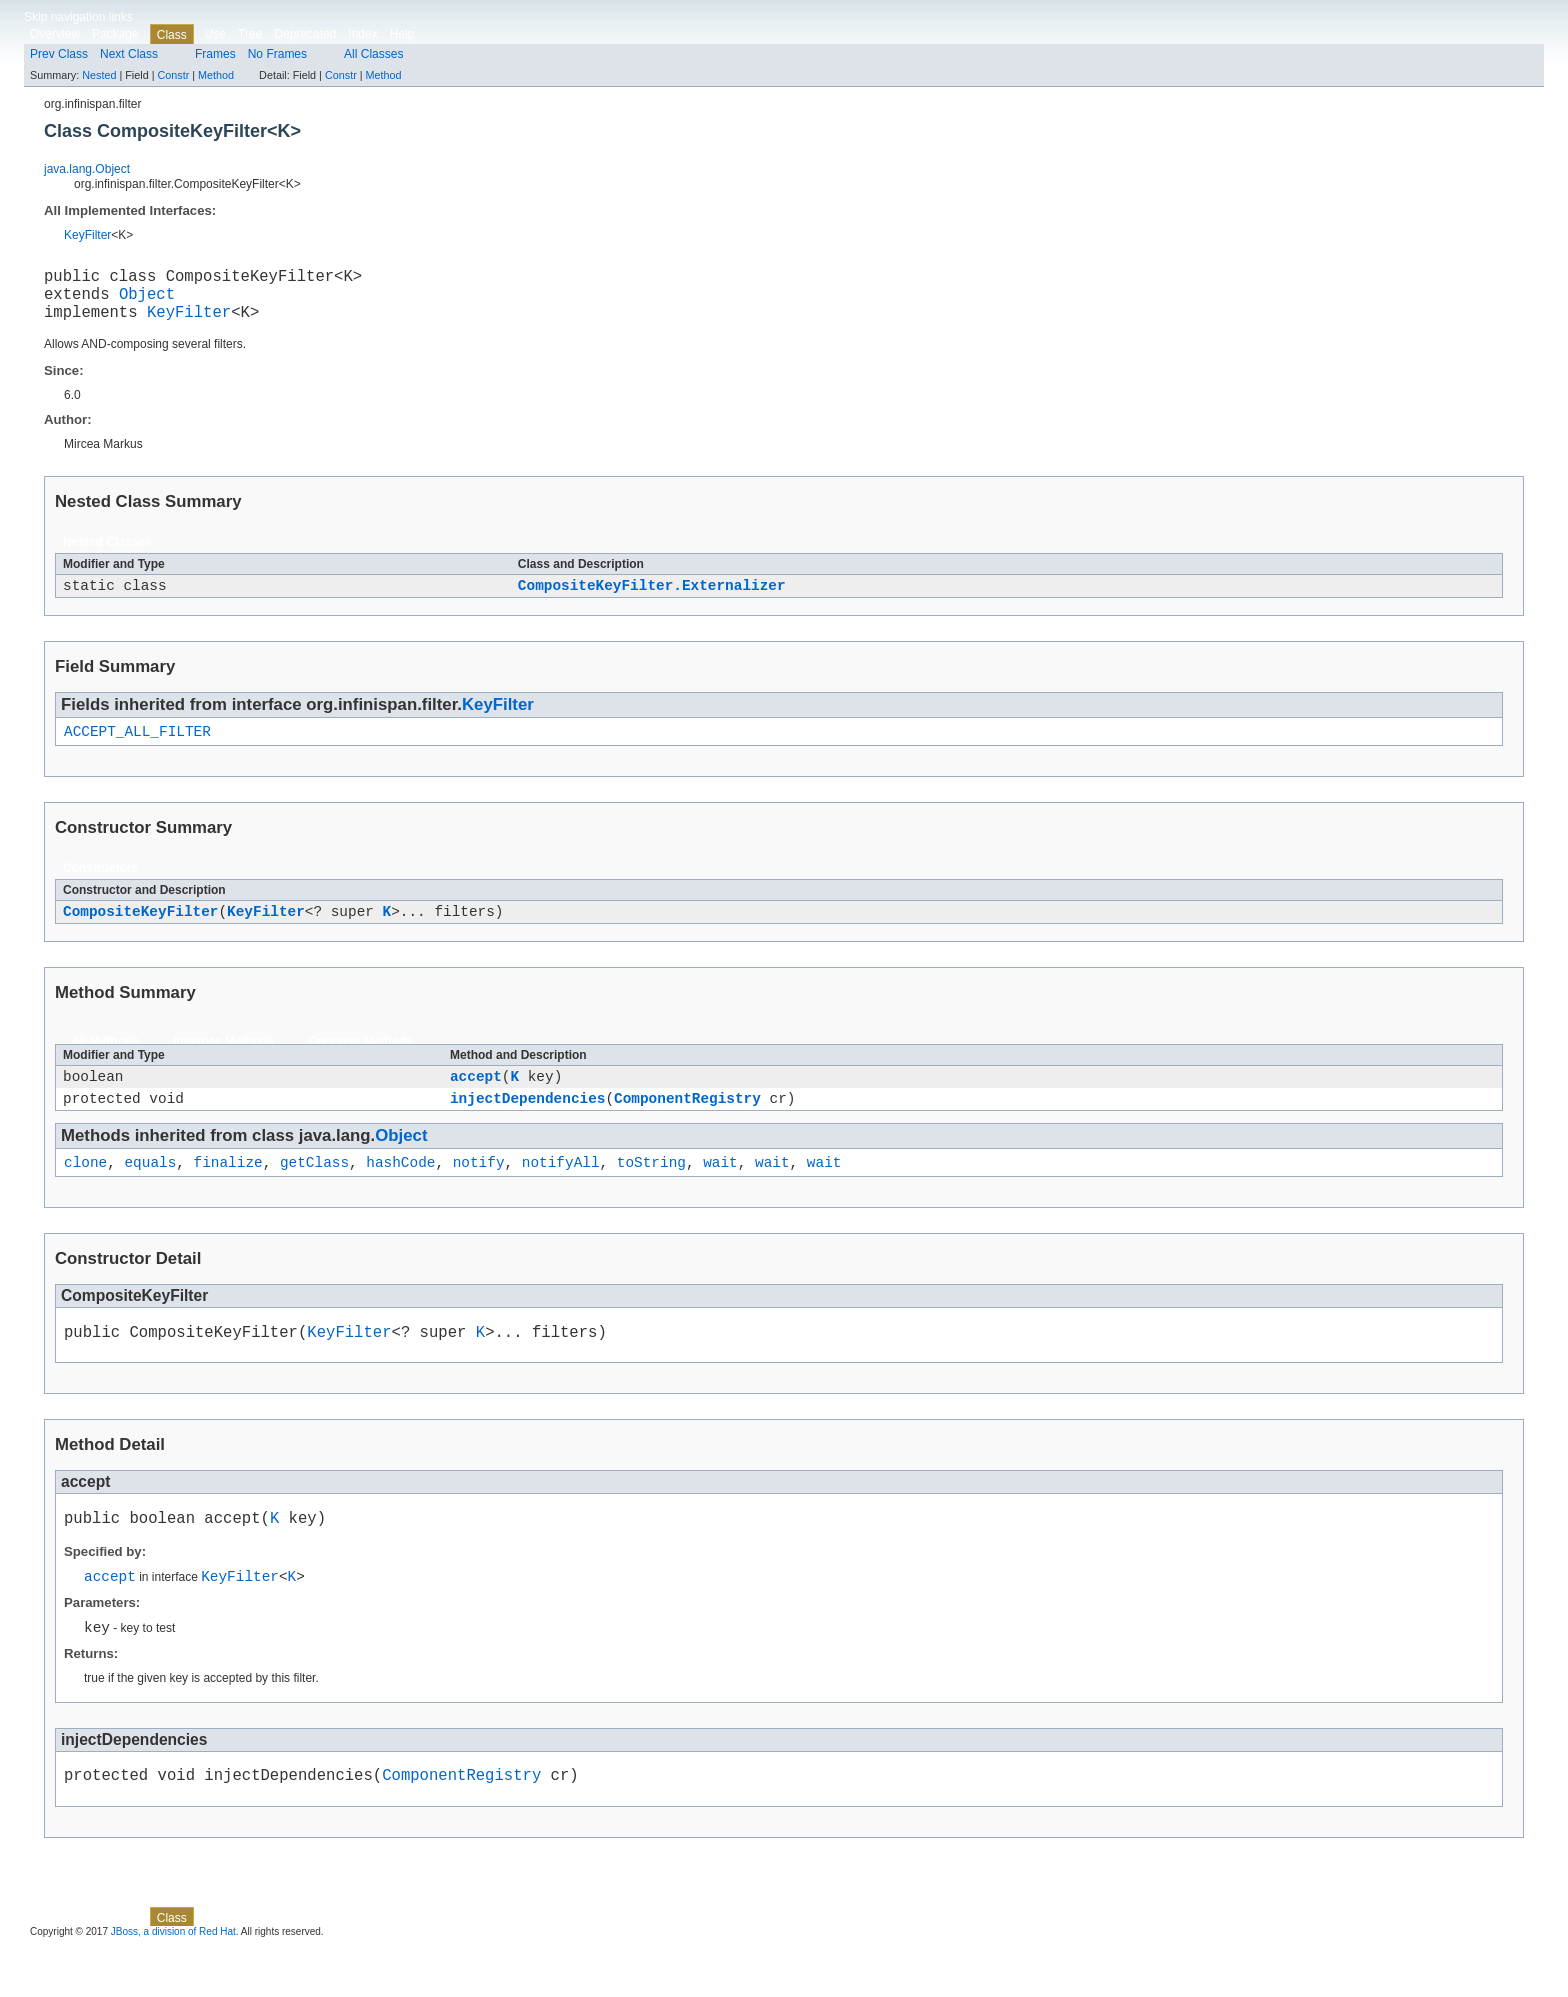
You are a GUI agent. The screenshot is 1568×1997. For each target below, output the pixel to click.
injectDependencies (527, 1124)
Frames (215, 54)
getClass (314, 1191)
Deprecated (305, 34)
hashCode (400, 1191)
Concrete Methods (360, 1062)
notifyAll (561, 1191)
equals (150, 1191)
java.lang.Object (87, 169)
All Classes (373, 54)
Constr (173, 75)
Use (215, 34)
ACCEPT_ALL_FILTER (137, 748)
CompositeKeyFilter (140, 931)
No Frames (277, 54)
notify (479, 1191)
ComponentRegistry (687, 1124)
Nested (99, 75)
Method (216, 75)
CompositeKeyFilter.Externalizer (652, 599)
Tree (250, 34)
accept (476, 1099)
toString (651, 1191)
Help (402, 34)
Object (147, 301)
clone (85, 1191)
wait (720, 1191)
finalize (228, 1191)
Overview (55, 34)
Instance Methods (223, 1062)
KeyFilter (87, 235)
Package (115, 34)
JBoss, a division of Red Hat (173, 1979)
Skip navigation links (78, 17)
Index (362, 34)
